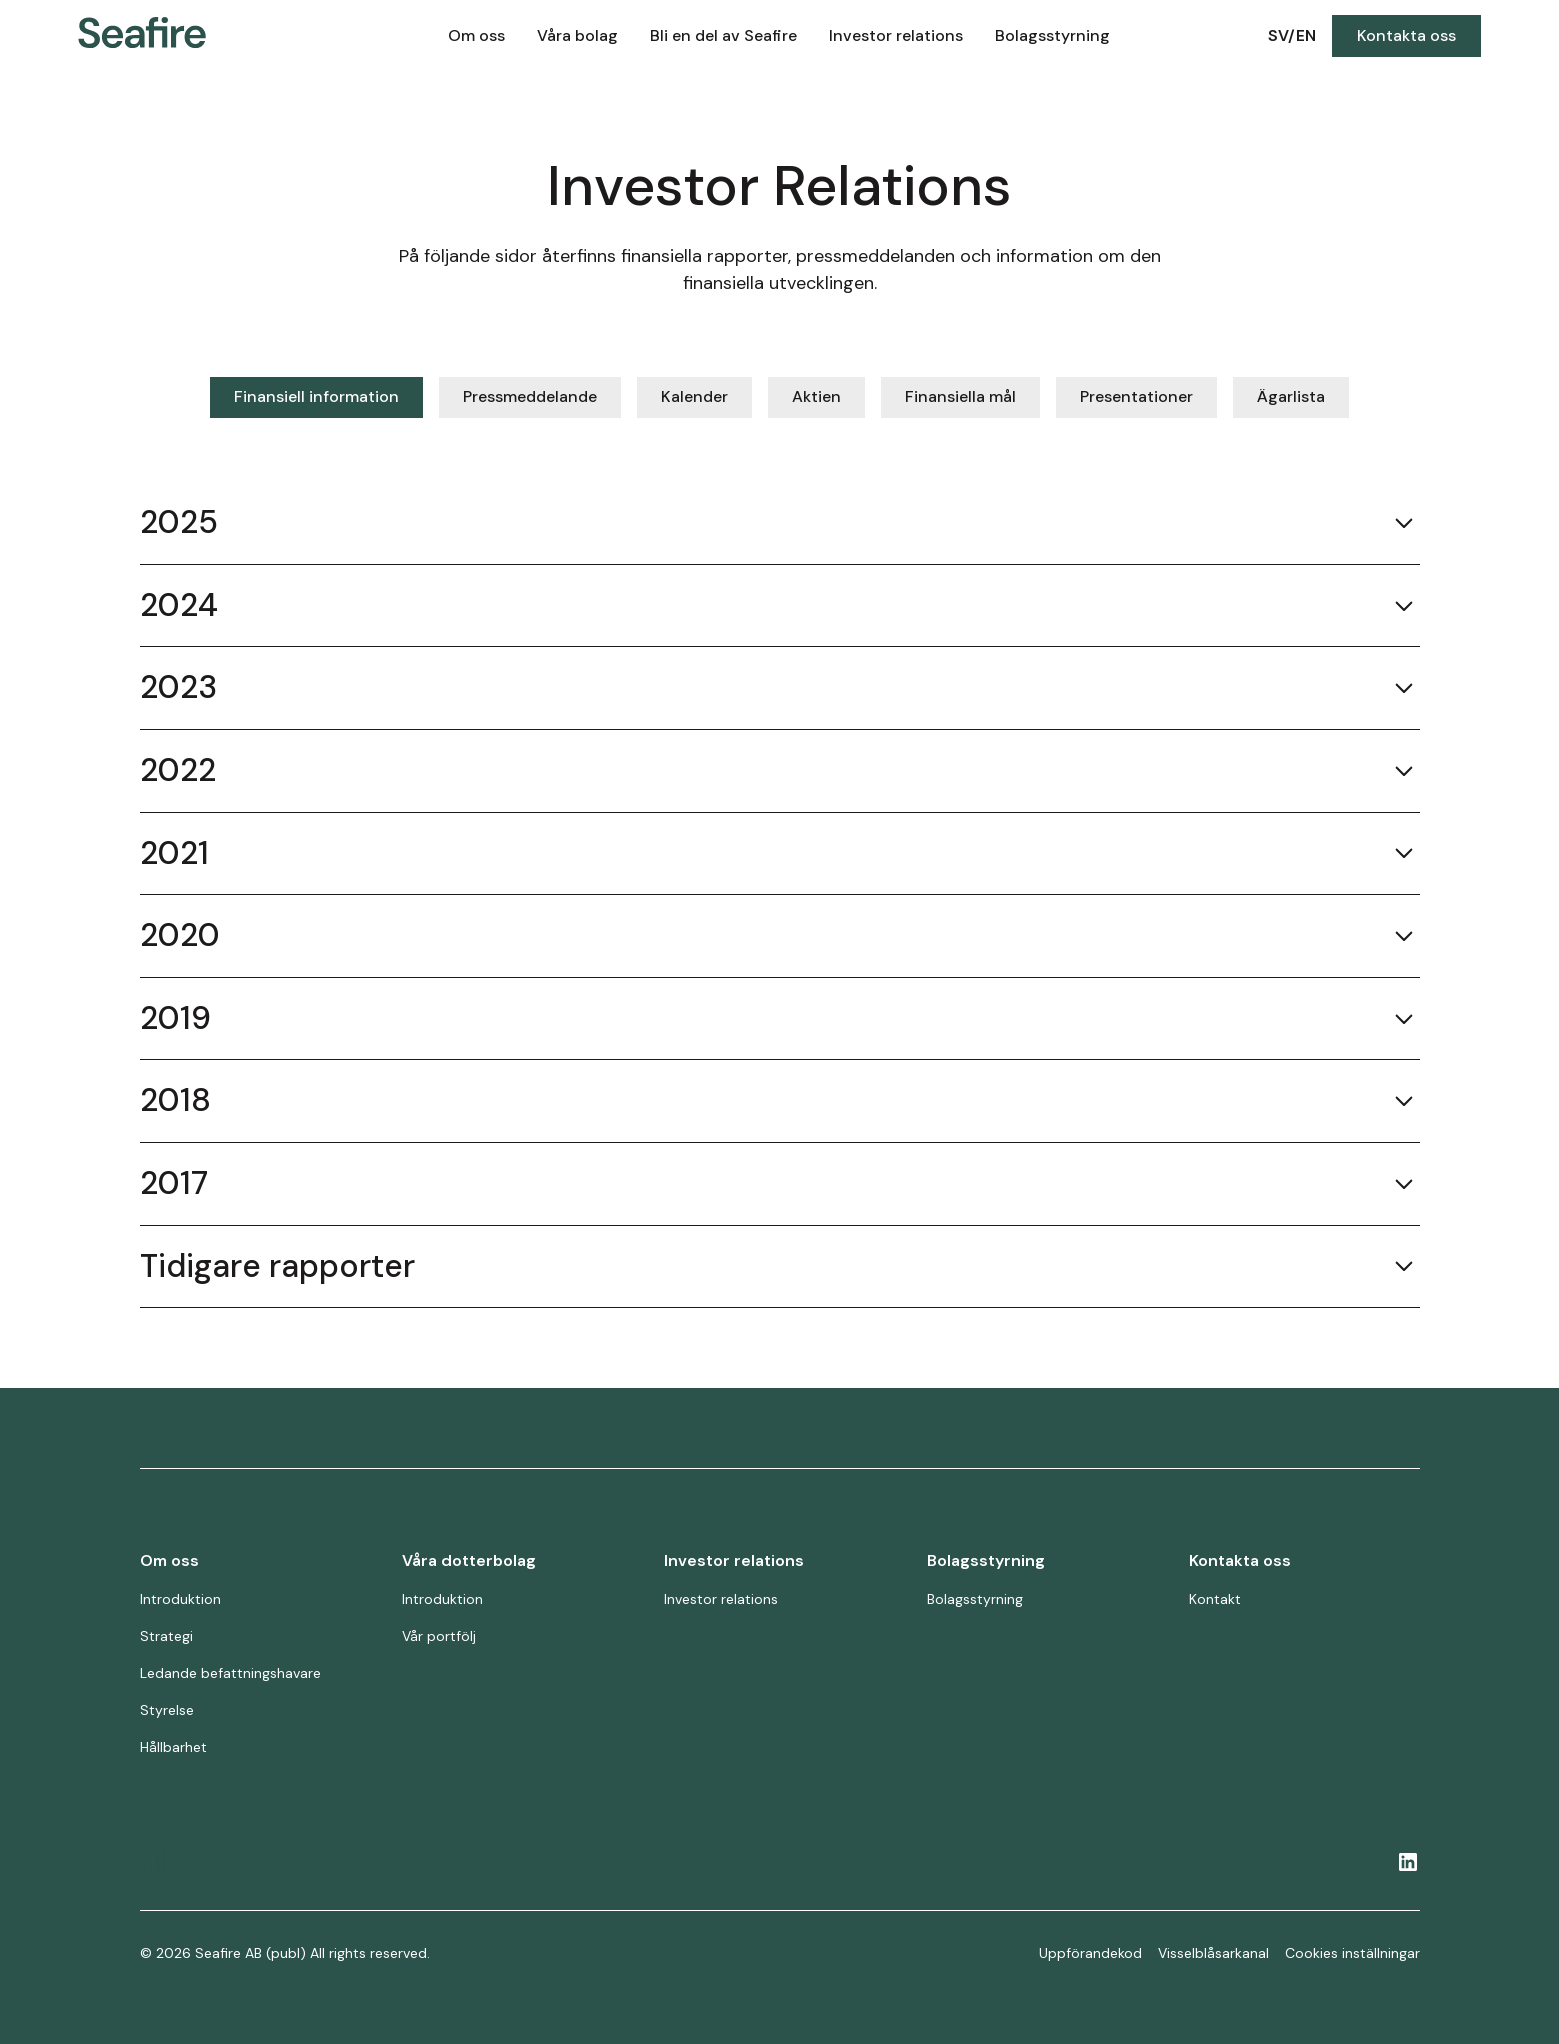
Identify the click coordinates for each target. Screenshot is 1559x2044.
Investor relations (896, 35)
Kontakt (1215, 1599)
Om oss (476, 35)
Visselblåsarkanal (1213, 1953)
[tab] (316, 397)
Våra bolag (577, 35)
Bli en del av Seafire (723, 35)
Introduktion (180, 1599)
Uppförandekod (1090, 1953)
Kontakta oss (1406, 35)
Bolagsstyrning (1052, 35)
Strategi (166, 1636)
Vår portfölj (439, 1636)
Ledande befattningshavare (230, 1673)
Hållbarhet (173, 1747)
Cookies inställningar (1352, 1953)
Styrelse (167, 1710)
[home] (206, 36)
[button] (476, 36)
